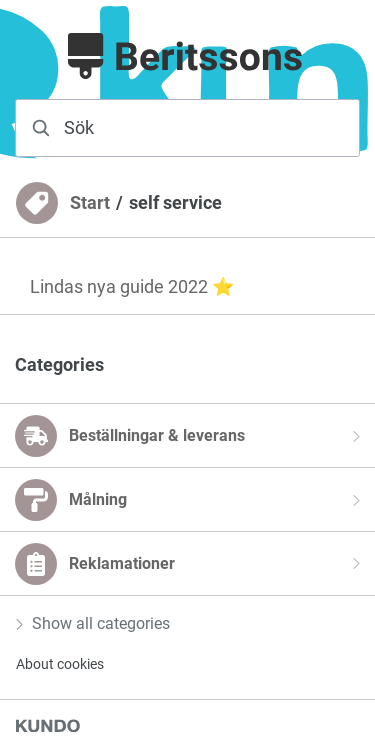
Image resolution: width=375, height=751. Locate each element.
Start (90, 202)
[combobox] (187, 128)
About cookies (60, 664)
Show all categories (93, 623)
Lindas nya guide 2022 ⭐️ (132, 286)
